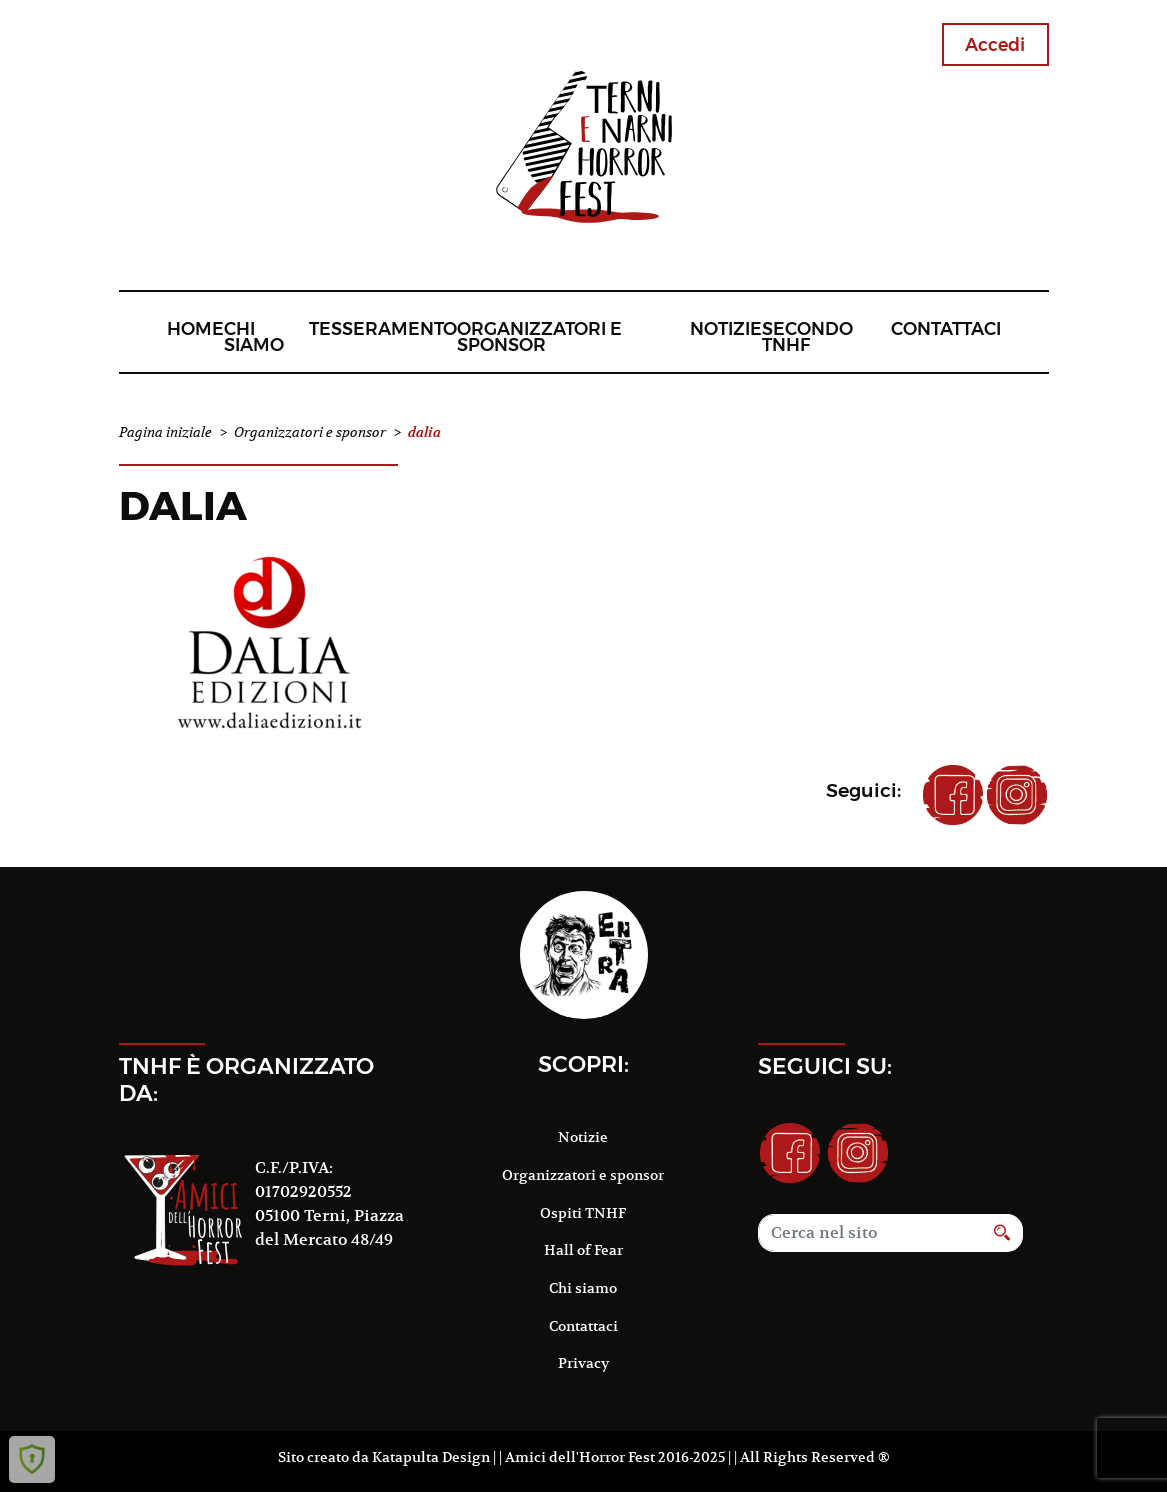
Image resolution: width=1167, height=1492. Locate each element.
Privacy (583, 1363)
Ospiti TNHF (583, 1213)
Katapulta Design (431, 1457)
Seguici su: (825, 1066)
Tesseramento (383, 328)
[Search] (870, 1233)
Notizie (726, 328)
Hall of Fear (583, 1250)
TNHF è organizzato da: (246, 1079)
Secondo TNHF (807, 336)
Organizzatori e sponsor (539, 336)
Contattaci (946, 328)
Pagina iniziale (165, 432)
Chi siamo (254, 336)
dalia (183, 505)
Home (195, 328)
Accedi (995, 44)
